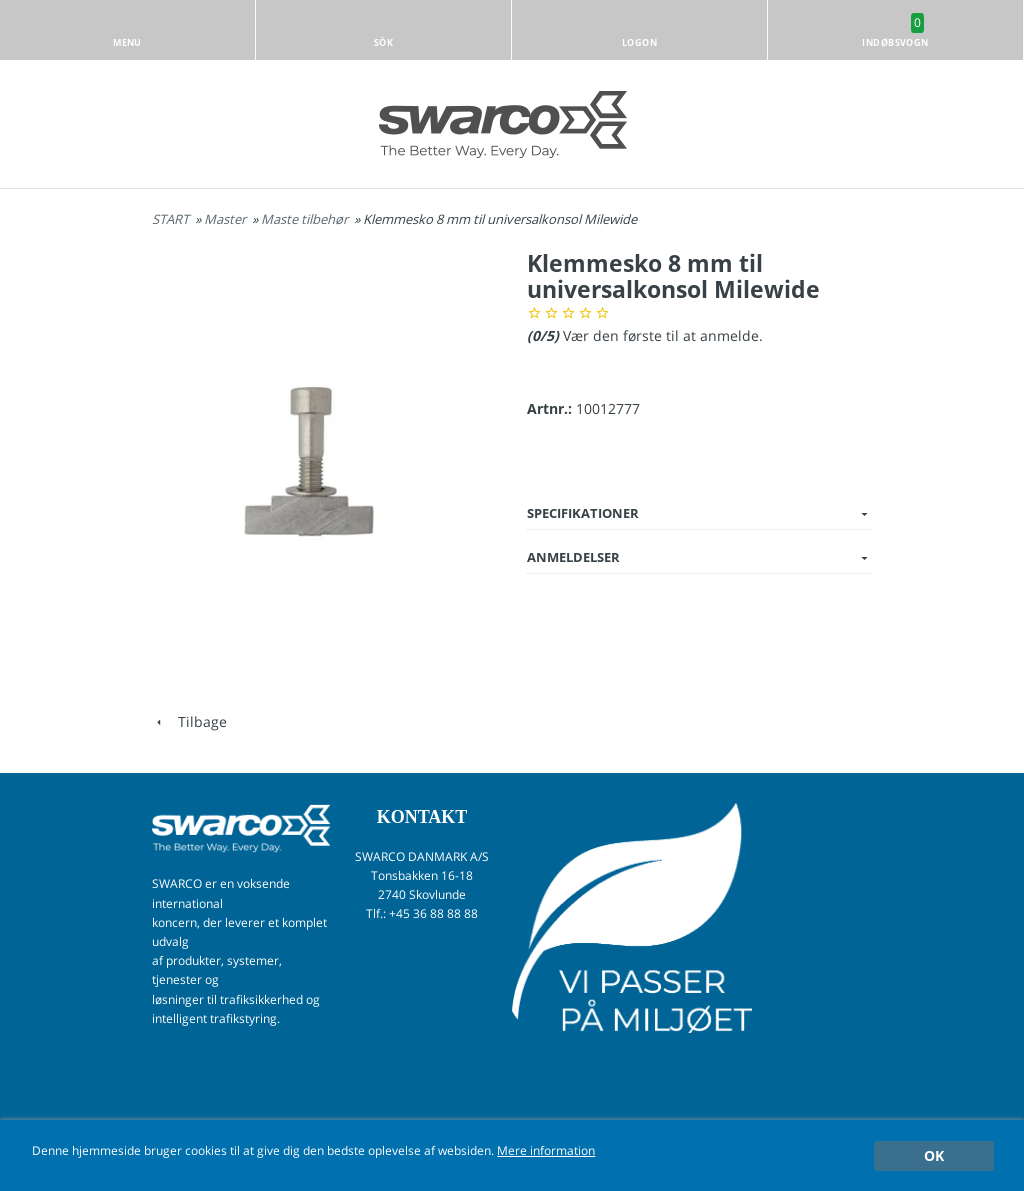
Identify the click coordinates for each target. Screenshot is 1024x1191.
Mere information (546, 1150)
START (170, 219)
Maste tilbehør (306, 219)
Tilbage (189, 721)
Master (226, 219)
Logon (639, 42)
